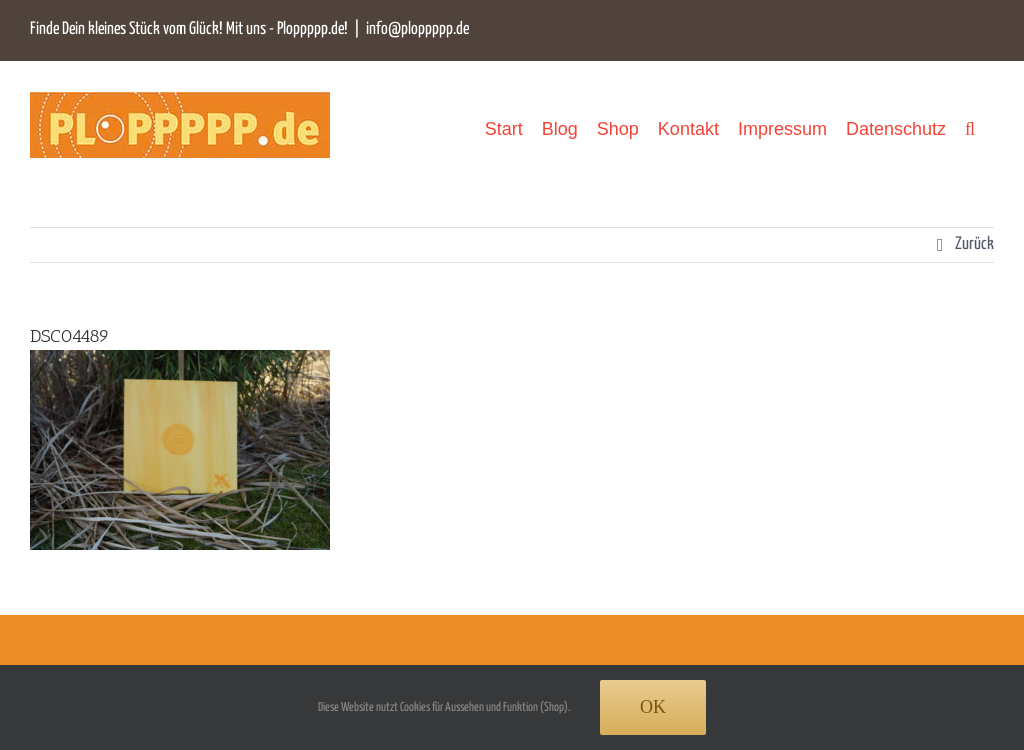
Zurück (974, 244)
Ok (653, 707)
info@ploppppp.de (417, 29)
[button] (970, 128)
